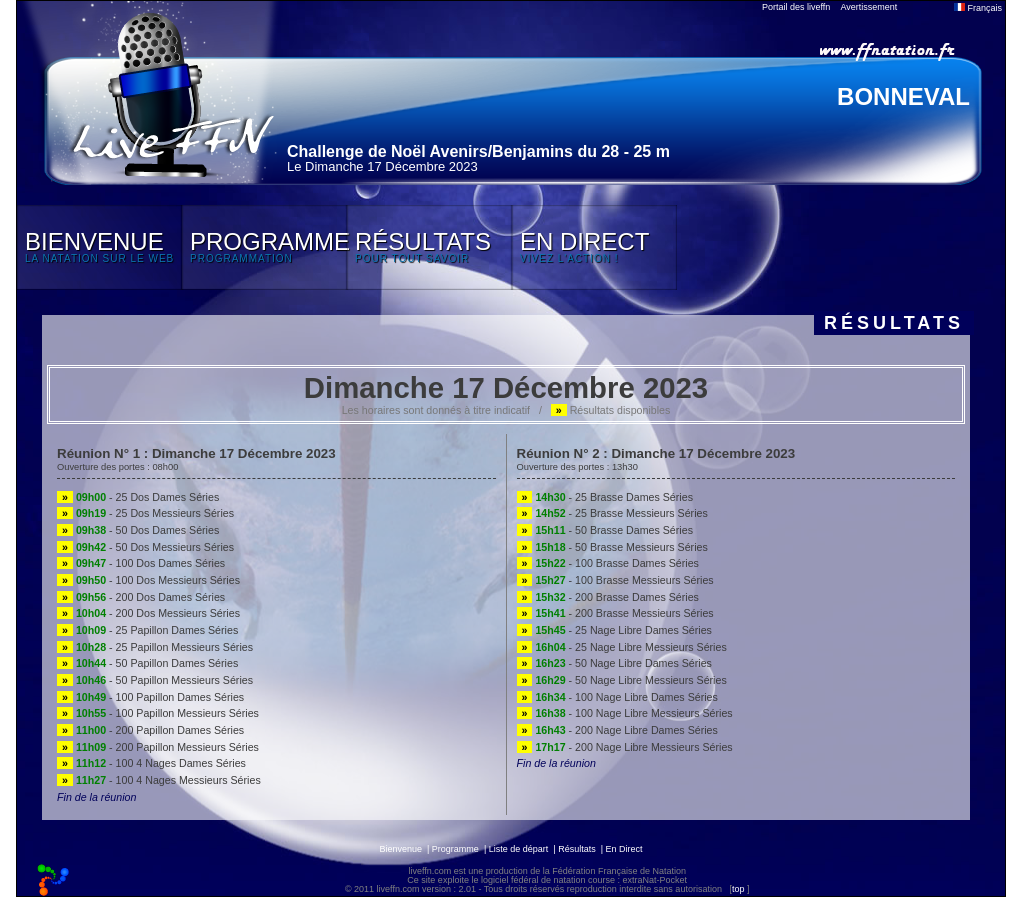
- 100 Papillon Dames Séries (150, 697)
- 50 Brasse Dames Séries (605, 530)
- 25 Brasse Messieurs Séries (612, 513)
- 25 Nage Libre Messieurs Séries (622, 647)
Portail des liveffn (796, 7)
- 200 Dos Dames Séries (141, 597)
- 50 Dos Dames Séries (138, 530)
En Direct (624, 849)
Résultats (577, 849)
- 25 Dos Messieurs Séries (145, 513)
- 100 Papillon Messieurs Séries (158, 713)
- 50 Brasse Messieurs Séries (612, 547)
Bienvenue (400, 849)
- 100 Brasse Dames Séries (608, 563)
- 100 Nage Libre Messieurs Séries (625, 713)
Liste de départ (519, 849)
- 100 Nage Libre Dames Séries (617, 697)
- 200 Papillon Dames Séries (150, 730)
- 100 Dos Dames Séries (141, 563)
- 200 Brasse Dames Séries (608, 597)
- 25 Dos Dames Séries (138, 497)
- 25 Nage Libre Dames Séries (614, 630)
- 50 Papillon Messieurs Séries (155, 680)
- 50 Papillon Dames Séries (147, 663)
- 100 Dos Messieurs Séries (148, 580)
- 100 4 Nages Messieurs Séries (159, 780)
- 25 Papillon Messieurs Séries (155, 647)
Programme (455, 849)
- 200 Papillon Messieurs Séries (158, 747)
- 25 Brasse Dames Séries (605, 497)
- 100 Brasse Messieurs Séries (615, 580)
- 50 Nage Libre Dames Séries (614, 663)
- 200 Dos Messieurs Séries (148, 613)
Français (978, 8)
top (738, 889)
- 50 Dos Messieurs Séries (145, 547)
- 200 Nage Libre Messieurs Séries (625, 747)
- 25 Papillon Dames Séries (147, 630)
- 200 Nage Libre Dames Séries (617, 730)
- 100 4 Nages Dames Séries (151, 763)
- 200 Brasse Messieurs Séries (615, 613)
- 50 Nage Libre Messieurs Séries (622, 680)
